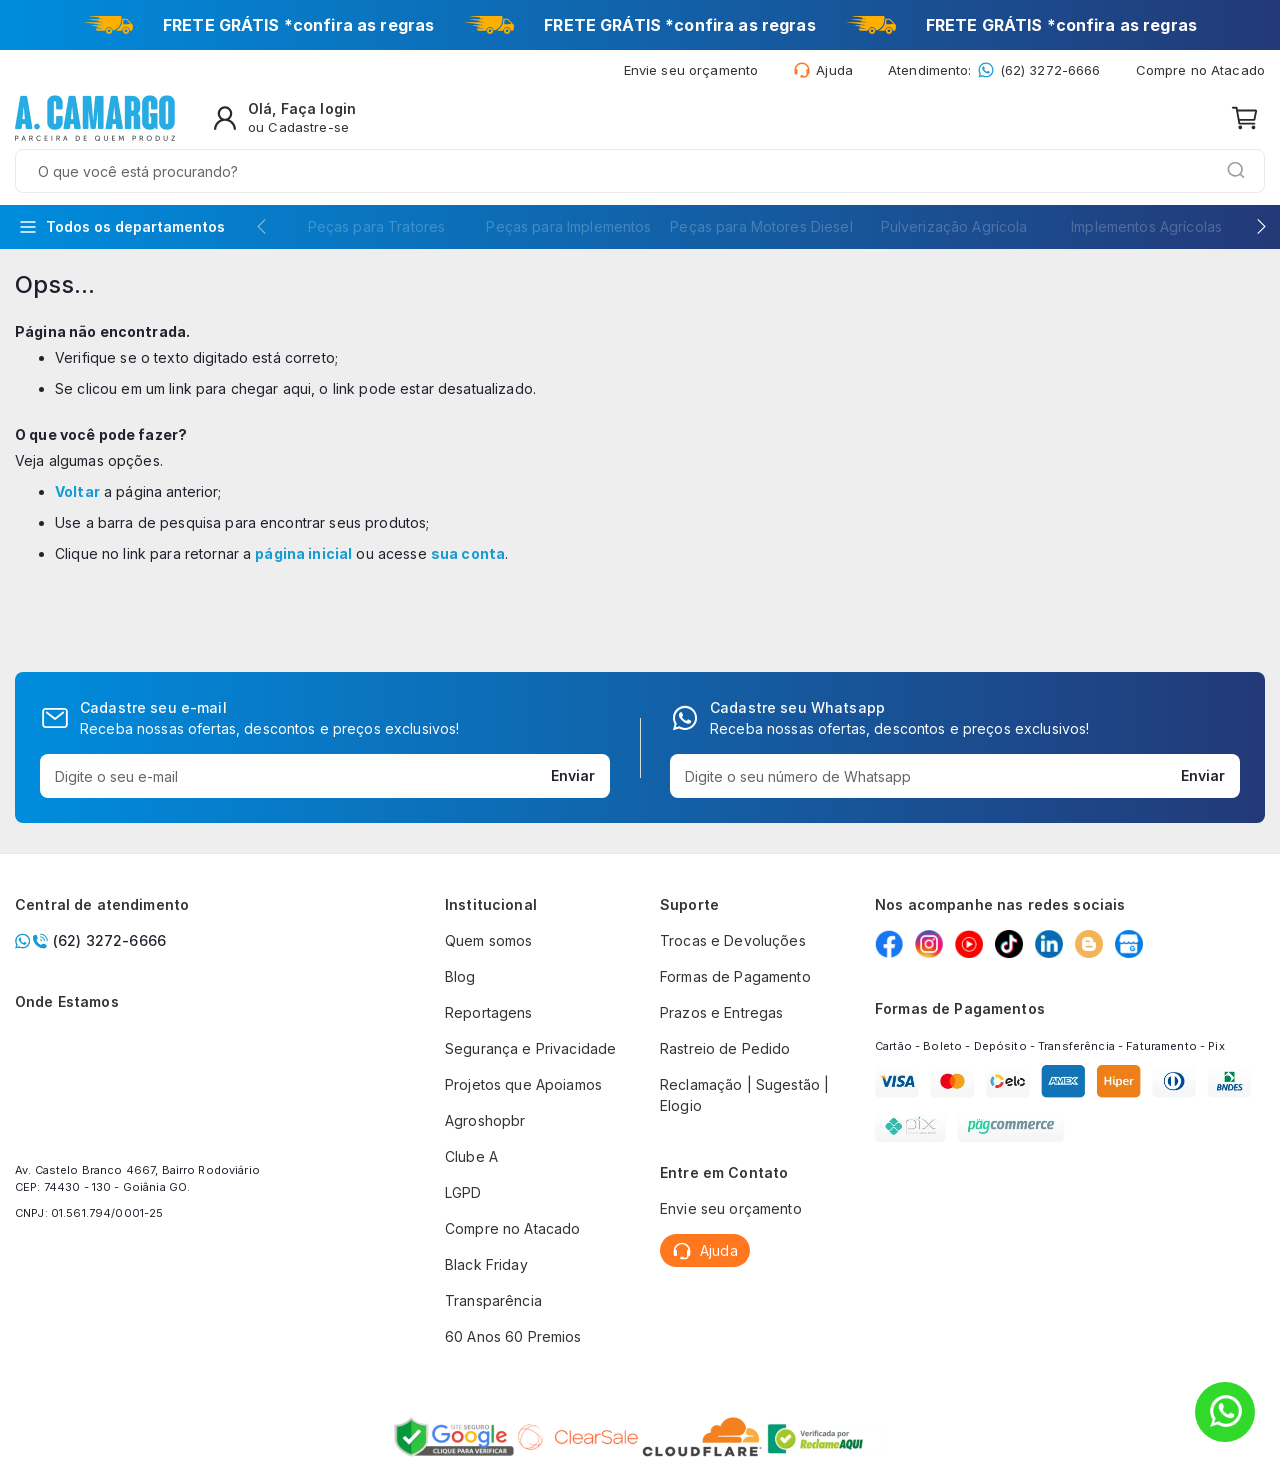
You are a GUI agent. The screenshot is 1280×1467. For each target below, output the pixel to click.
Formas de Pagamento (735, 976)
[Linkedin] (1049, 944)
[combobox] (609, 122)
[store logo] (95, 122)
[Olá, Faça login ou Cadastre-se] (1117, 122)
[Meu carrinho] (1245, 122)
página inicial (303, 508)
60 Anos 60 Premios (513, 1336)
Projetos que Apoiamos (523, 1084)
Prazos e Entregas (721, 1012)
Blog (460, 976)
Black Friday (486, 1264)
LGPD (463, 1192)
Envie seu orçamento (731, 1208)
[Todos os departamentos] (121, 182)
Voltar (77, 446)
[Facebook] (889, 944)
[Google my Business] (1129, 944)
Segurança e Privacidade (530, 1048)
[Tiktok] (1009, 944)
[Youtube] (969, 944)
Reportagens (489, 1012)
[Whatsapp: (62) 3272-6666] (994, 74)
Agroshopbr (485, 1120)
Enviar (573, 775)
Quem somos (488, 940)
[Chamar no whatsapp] (145, 940)
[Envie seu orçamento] (691, 74)
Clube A (471, 1156)
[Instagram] (929, 944)
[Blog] (1089, 944)
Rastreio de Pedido (725, 1048)
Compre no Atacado (1200, 74)
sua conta (468, 508)
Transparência (493, 1300)
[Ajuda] (823, 74)
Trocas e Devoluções (733, 940)
